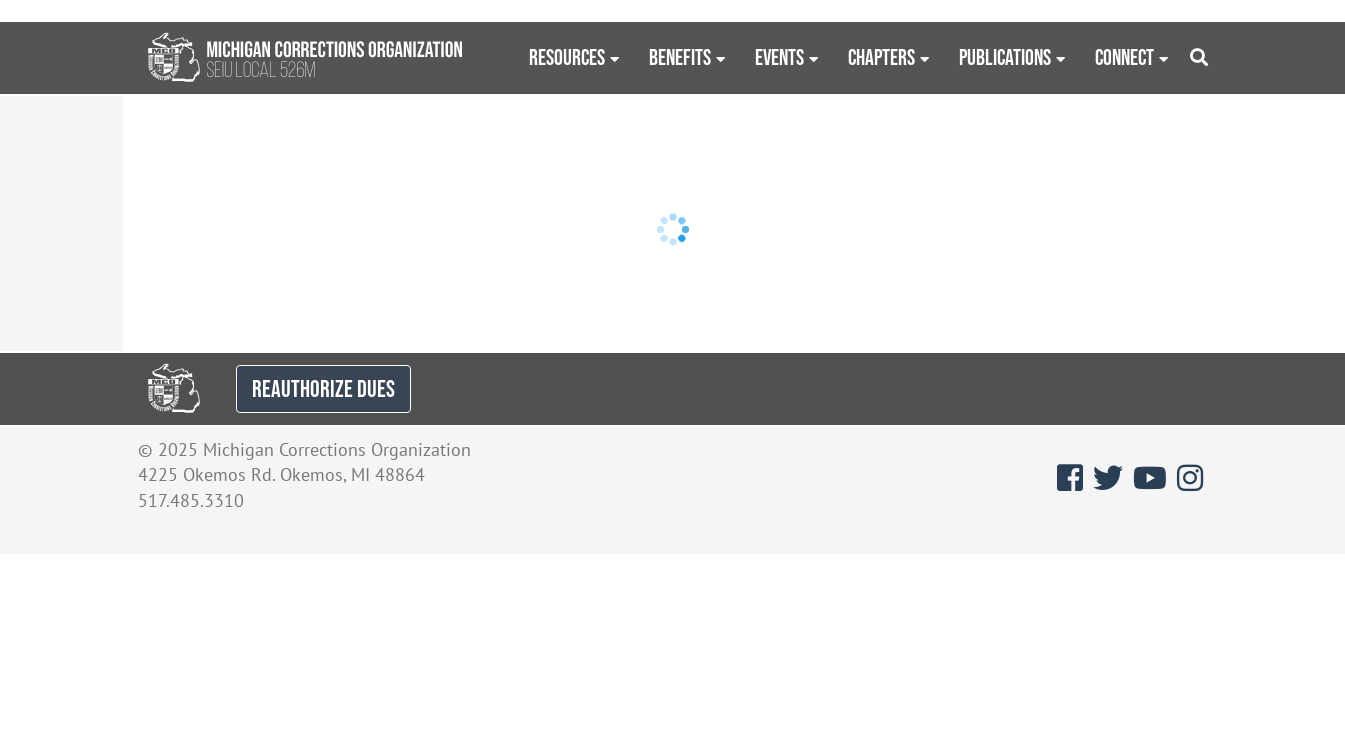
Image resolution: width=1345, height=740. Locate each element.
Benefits (680, 57)
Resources (567, 57)
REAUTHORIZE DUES (323, 388)
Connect (1124, 57)
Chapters (881, 57)
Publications (1005, 57)
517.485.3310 (191, 500)
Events (779, 57)
